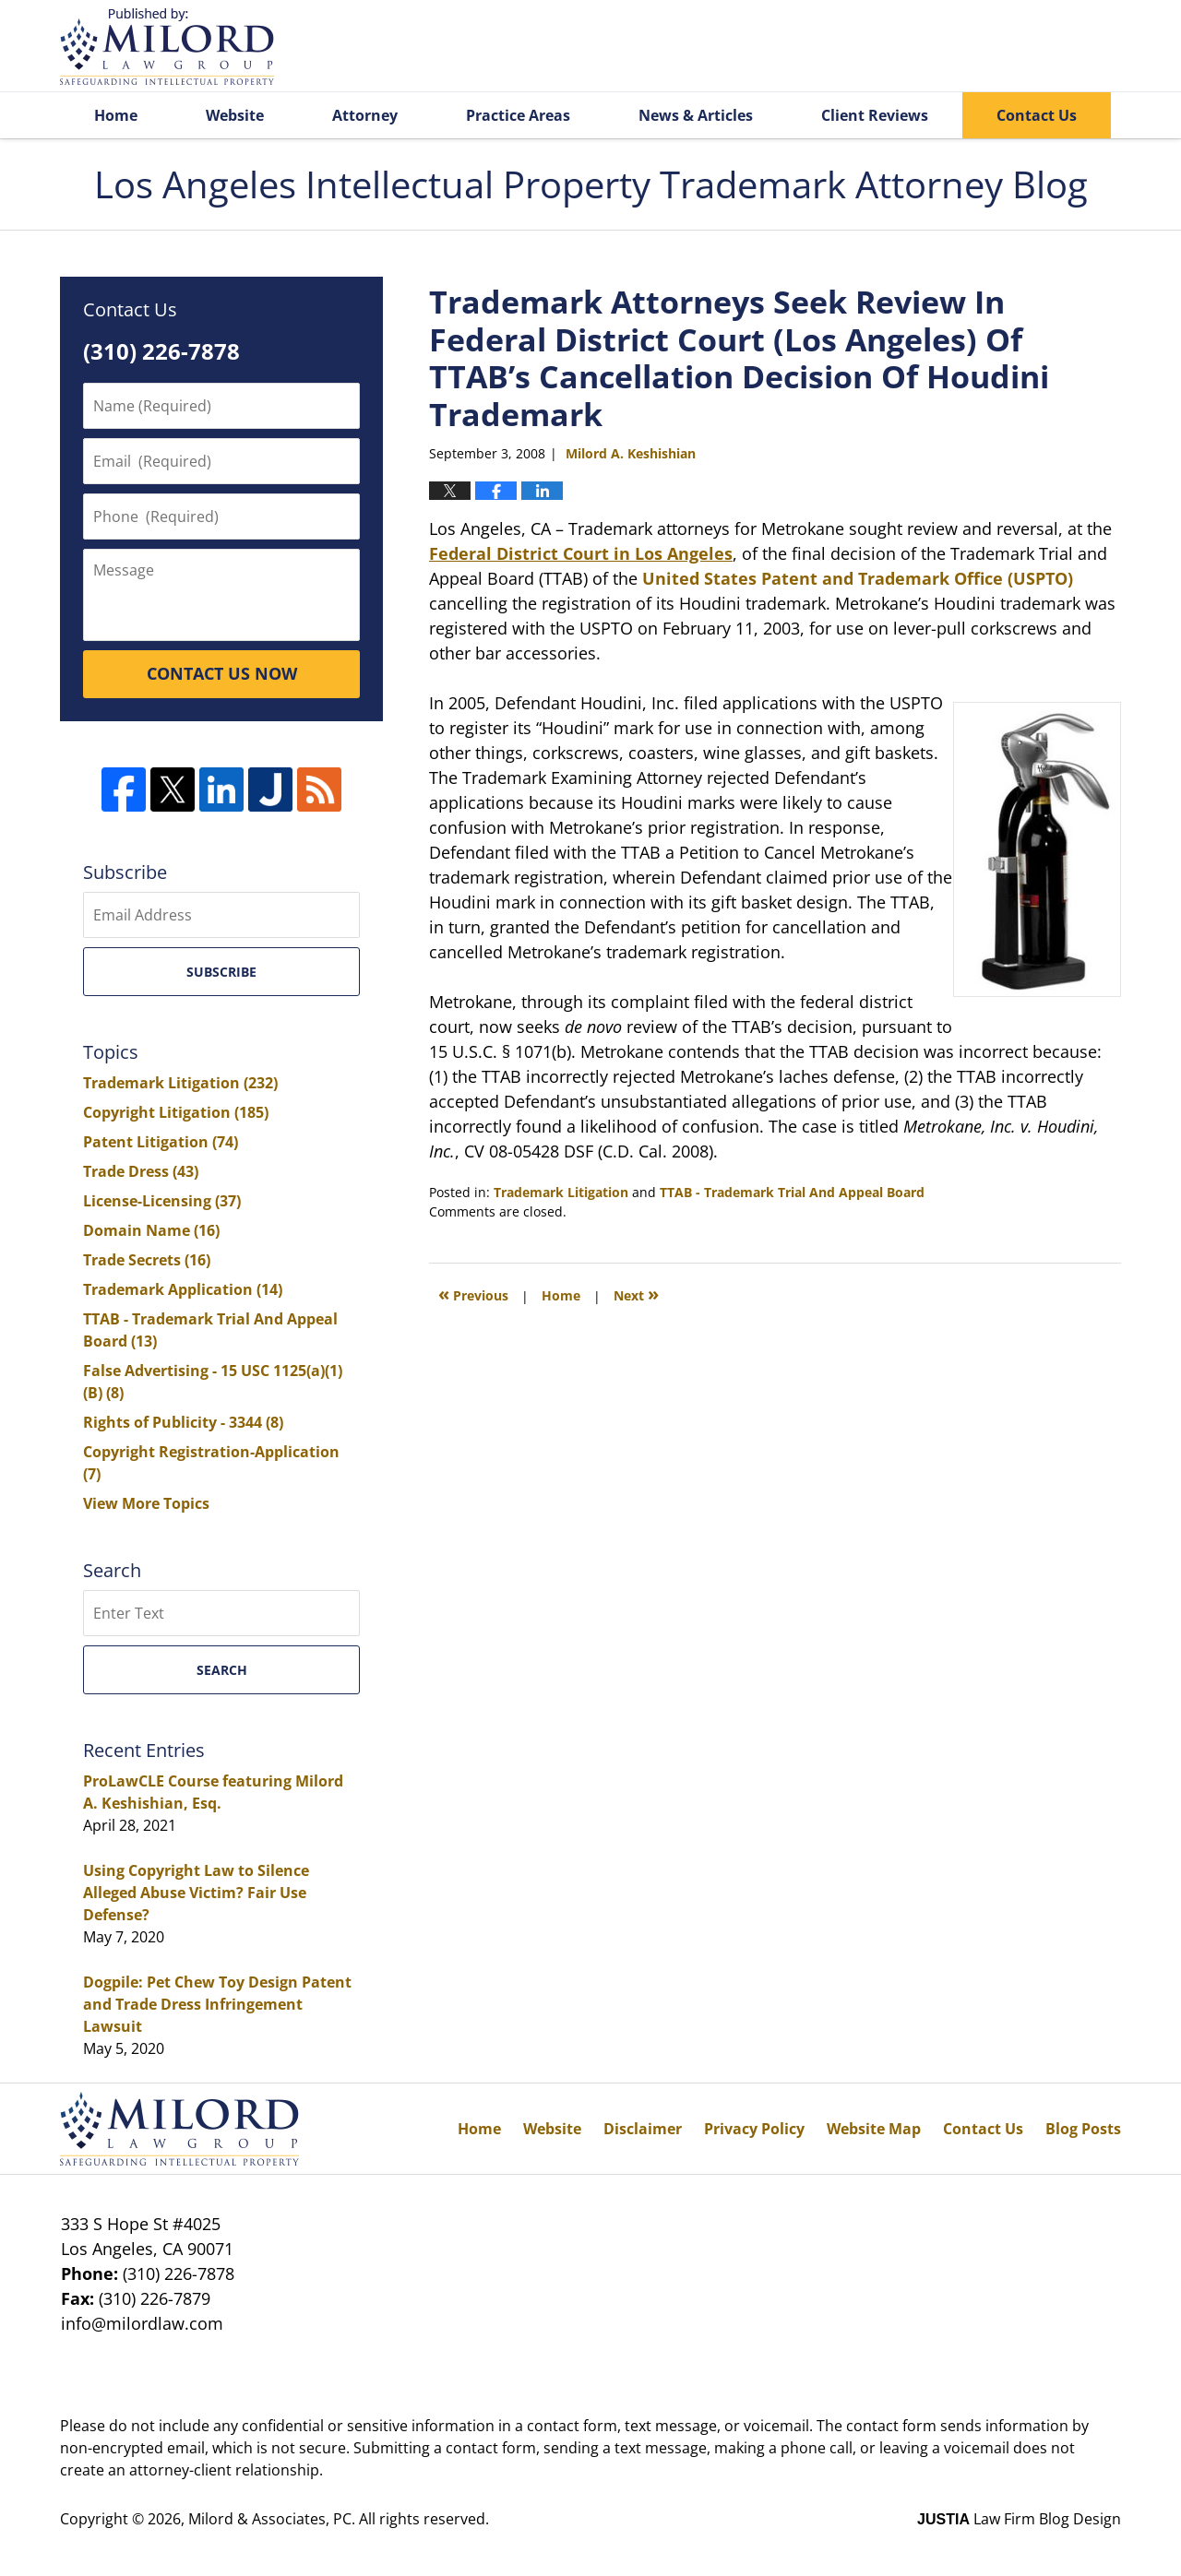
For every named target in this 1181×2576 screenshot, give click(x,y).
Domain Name (151, 1230)
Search (222, 1670)
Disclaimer (642, 2129)
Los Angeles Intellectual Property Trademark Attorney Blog (167, 46)
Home (115, 115)
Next (636, 1293)
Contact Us (1036, 115)
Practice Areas (518, 115)
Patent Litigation (160, 1142)
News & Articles (695, 115)
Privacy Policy (754, 2129)
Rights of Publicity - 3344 (183, 1422)
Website (235, 115)
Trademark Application (182, 1289)
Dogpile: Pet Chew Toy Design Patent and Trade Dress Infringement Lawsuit (217, 2004)
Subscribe (221, 971)
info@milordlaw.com (142, 2323)
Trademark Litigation (561, 1192)
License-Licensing (162, 1201)
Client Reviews (874, 115)
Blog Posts (1083, 2129)
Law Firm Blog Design (1019, 2519)
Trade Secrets (146, 1260)
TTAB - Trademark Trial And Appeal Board (792, 1192)
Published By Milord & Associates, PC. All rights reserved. (1031, 46)
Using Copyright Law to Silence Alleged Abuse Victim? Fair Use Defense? (196, 1892)
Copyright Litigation (175, 1112)
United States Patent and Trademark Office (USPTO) (857, 578)
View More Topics (146, 1503)
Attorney (365, 115)
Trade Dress (140, 1171)
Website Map (874, 2129)
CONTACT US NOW (222, 673)
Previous (473, 1293)
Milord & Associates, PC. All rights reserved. (338, 2519)
